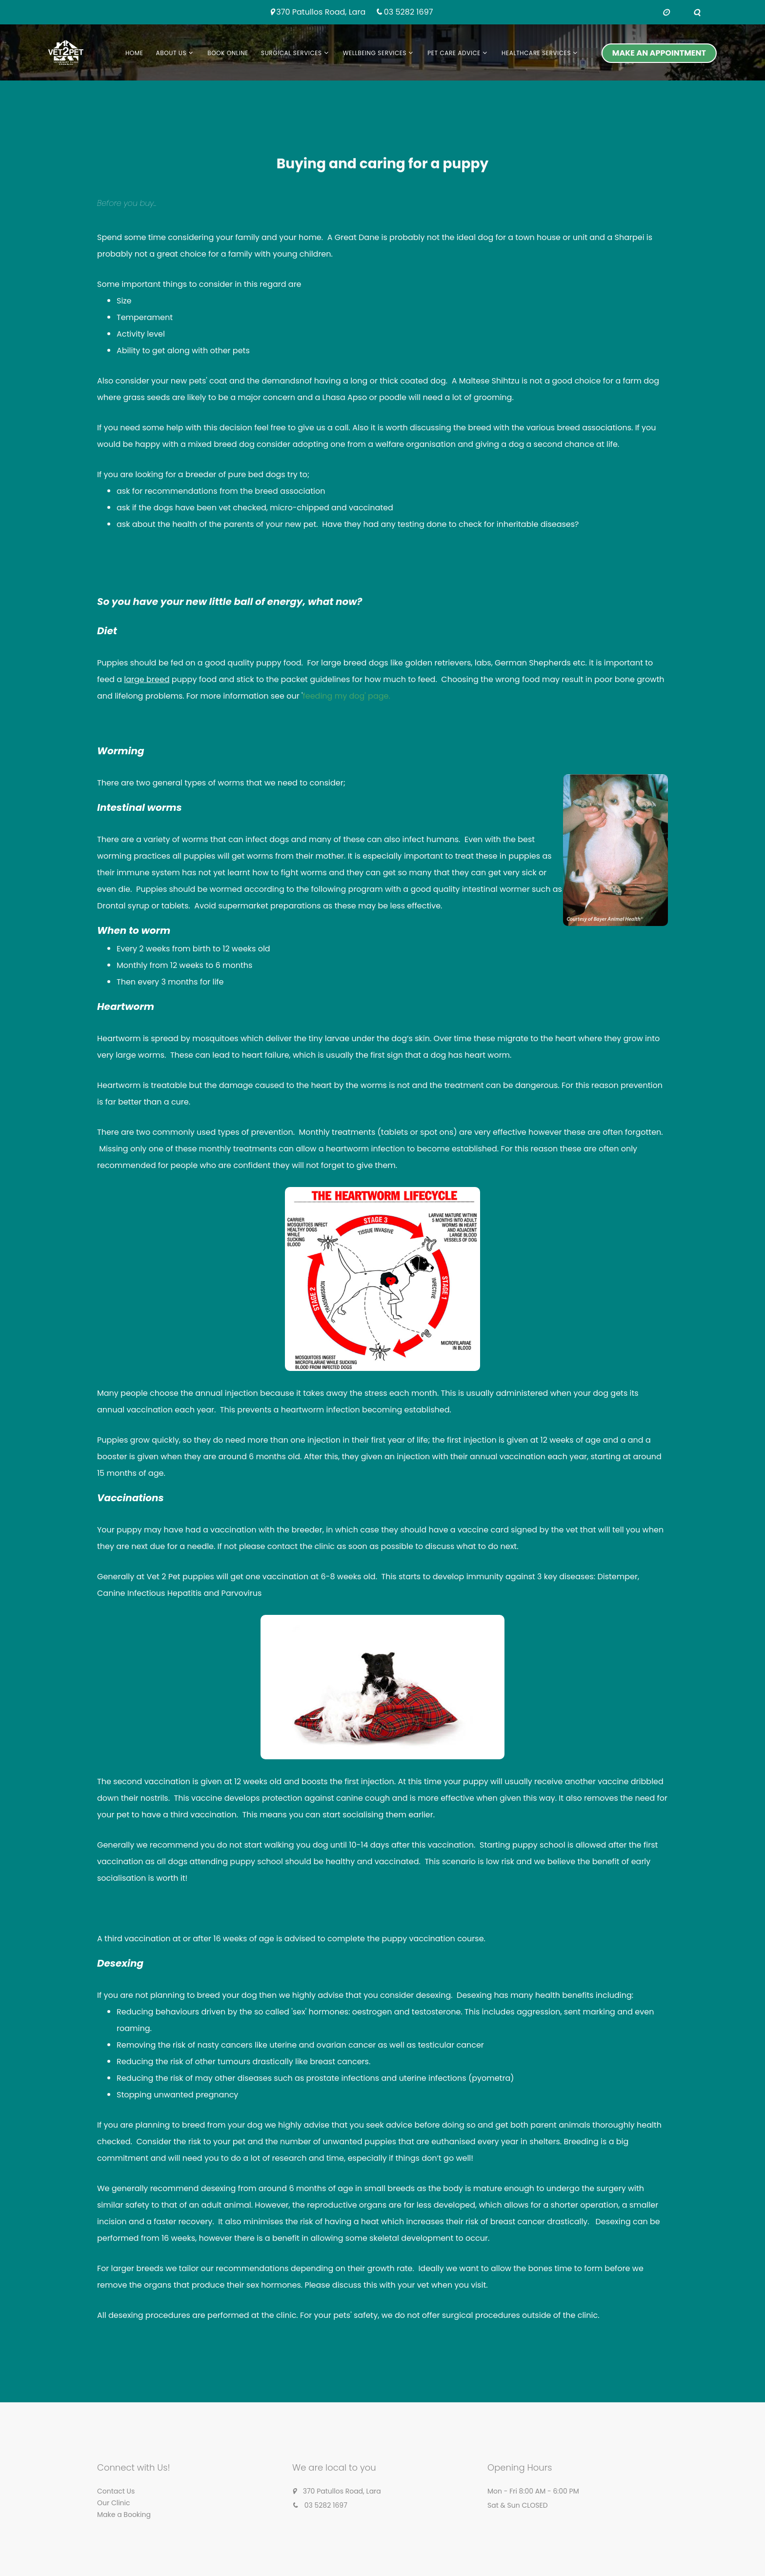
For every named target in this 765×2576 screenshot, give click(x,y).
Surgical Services (291, 53)
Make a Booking (124, 2514)
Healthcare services (536, 53)
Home (134, 53)
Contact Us (116, 2491)
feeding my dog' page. (346, 696)
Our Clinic (113, 2503)
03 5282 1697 (408, 12)
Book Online (227, 53)
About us (171, 53)
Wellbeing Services (375, 53)
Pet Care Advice (454, 53)
